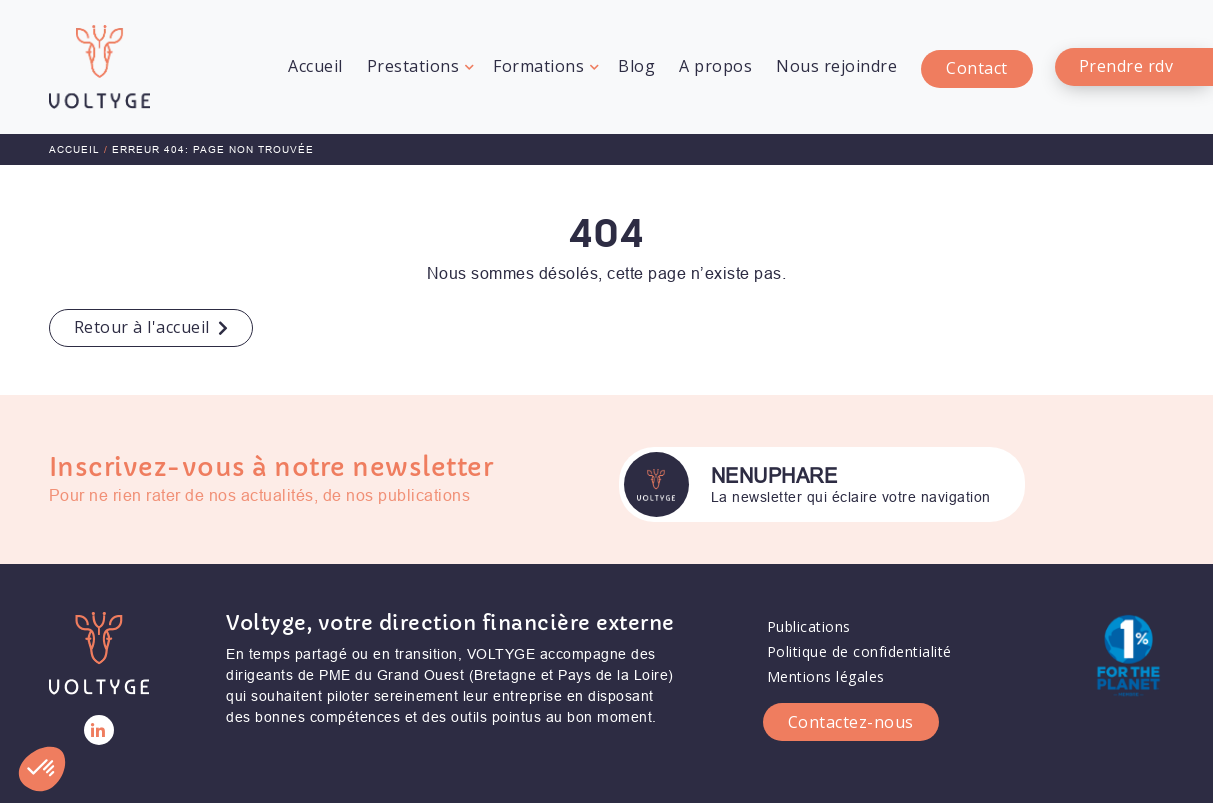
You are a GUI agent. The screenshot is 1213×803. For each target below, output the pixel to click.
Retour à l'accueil (142, 327)
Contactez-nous (851, 711)
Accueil (315, 66)
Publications (809, 616)
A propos (715, 66)
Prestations (413, 66)
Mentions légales (826, 666)
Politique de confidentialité (859, 641)
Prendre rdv (1126, 66)
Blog (636, 66)
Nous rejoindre (836, 66)
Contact (977, 69)
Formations (538, 66)
